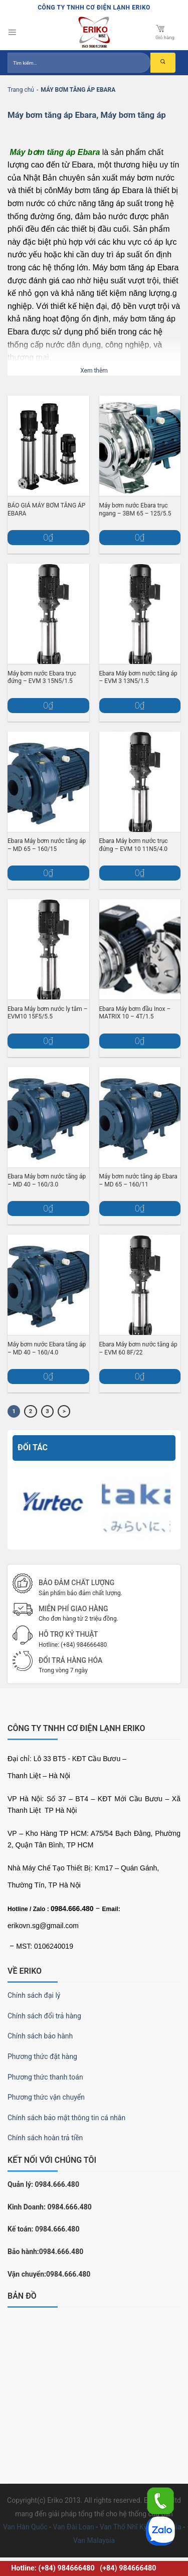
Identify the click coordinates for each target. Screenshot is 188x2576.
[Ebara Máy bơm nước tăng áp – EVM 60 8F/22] (140, 1285)
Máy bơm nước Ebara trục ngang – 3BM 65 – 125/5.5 (135, 509)
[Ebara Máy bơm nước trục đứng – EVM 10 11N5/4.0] (140, 782)
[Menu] (12, 32)
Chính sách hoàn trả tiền (45, 2138)
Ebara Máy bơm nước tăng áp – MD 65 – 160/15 (47, 844)
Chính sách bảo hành (40, 2036)
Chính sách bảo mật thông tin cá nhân (66, 2118)
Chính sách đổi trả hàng (44, 2016)
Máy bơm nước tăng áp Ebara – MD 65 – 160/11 (138, 1180)
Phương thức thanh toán (45, 2077)
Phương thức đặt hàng (42, 2056)
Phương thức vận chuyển (46, 2097)
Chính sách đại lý (34, 1995)
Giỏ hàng (164, 32)
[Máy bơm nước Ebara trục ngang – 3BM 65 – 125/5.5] (140, 446)
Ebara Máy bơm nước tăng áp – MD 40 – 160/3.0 (47, 1180)
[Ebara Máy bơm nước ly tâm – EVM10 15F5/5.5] (48, 949)
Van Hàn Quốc (25, 2527)
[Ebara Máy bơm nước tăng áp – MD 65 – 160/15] (48, 782)
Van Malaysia (94, 2540)
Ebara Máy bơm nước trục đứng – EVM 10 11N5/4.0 (133, 844)
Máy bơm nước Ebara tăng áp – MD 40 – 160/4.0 (47, 1348)
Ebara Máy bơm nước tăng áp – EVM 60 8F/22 (138, 1348)
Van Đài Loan (73, 2527)
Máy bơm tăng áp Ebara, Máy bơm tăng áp (87, 115)
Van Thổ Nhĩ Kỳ (123, 2527)
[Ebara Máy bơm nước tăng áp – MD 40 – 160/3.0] (48, 1117)
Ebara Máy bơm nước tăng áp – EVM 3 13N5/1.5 (138, 677)
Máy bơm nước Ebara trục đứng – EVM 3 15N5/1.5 (42, 677)
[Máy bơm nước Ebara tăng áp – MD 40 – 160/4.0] (48, 1285)
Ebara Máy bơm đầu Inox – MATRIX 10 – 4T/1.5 (135, 1012)
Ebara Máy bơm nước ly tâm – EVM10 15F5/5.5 (48, 1012)
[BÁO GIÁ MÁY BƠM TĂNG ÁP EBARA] (48, 446)
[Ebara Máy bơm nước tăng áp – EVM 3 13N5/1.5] (140, 614)
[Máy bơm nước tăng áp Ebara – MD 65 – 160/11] (140, 1117)
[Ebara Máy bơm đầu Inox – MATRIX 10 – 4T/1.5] (140, 949)
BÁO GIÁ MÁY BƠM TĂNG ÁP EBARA (46, 509)
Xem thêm (94, 370)
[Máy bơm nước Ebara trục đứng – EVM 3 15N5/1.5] (48, 614)
